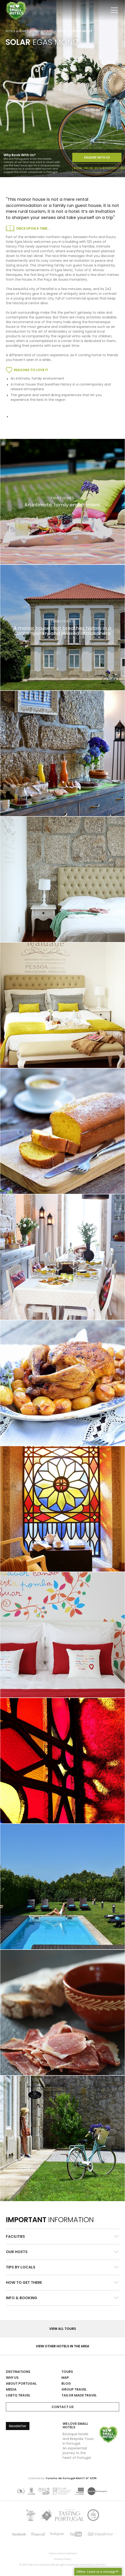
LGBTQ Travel (18, 2395)
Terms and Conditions (62, 2553)
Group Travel (74, 2389)
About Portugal (21, 2383)
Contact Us (63, 2407)
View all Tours (62, 2328)
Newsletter (17, 2426)
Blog (66, 2383)
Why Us (12, 2377)
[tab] (62, 2236)
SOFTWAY (100, 2565)
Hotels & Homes (16, 31)
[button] (62, 2236)
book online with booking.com (97, 168)
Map (65, 2377)
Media (11, 2389)
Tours (67, 2371)
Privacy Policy (62, 2559)
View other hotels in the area (62, 2346)
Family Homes (43, 31)
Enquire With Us (97, 157)
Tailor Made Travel (79, 2395)
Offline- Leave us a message (96, 2571)
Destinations (18, 2371)
